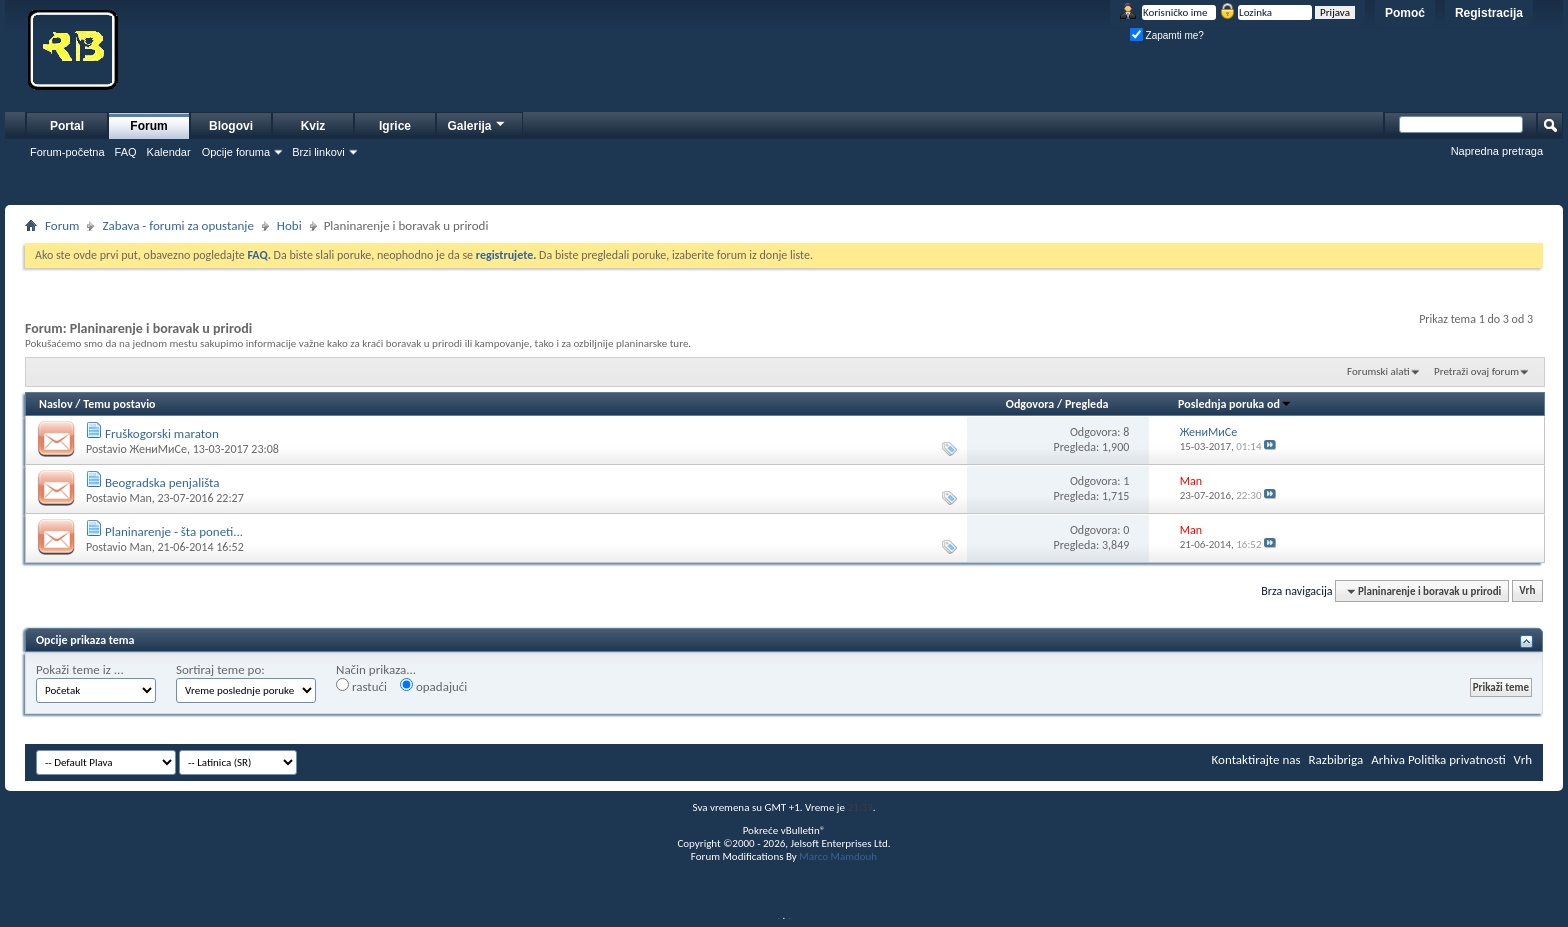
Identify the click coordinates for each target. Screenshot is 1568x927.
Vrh (1527, 591)
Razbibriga (1336, 759)
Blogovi (231, 126)
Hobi (289, 225)
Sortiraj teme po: (220, 669)
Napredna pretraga (1497, 151)
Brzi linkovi (318, 152)
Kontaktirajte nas (1256, 759)
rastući (361, 686)
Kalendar (169, 152)
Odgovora (1030, 404)
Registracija (1489, 13)
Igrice (395, 126)
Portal (67, 126)
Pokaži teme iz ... (80, 669)
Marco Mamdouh (838, 856)
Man (140, 498)
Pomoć (1405, 13)
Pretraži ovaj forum (1476, 371)
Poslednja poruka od (1235, 404)
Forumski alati (1378, 371)
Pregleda (1087, 404)
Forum (148, 126)
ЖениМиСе (157, 449)
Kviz (313, 126)
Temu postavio (119, 404)
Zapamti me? (1167, 35)
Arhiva (1388, 759)
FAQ (126, 152)
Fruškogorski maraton (162, 433)
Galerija (477, 123)
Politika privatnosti (1457, 759)
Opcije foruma (236, 152)
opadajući (433, 686)
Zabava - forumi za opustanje (177, 225)
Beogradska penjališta (162, 482)
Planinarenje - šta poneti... (174, 531)
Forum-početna (67, 152)
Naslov (56, 404)
